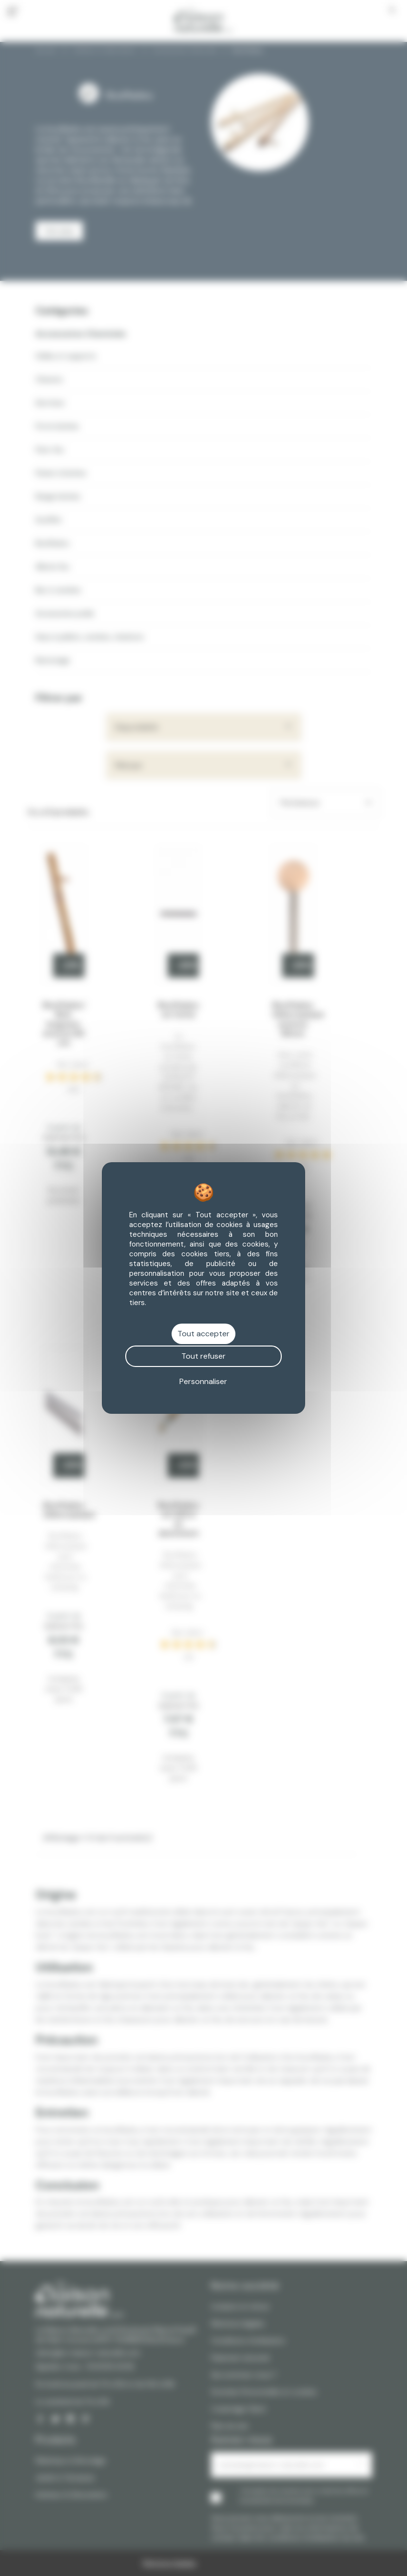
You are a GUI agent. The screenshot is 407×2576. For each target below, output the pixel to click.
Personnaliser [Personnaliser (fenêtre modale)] (203, 1381)
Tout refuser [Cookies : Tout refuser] (203, 1356)
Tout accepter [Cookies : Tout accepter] (203, 1333)
